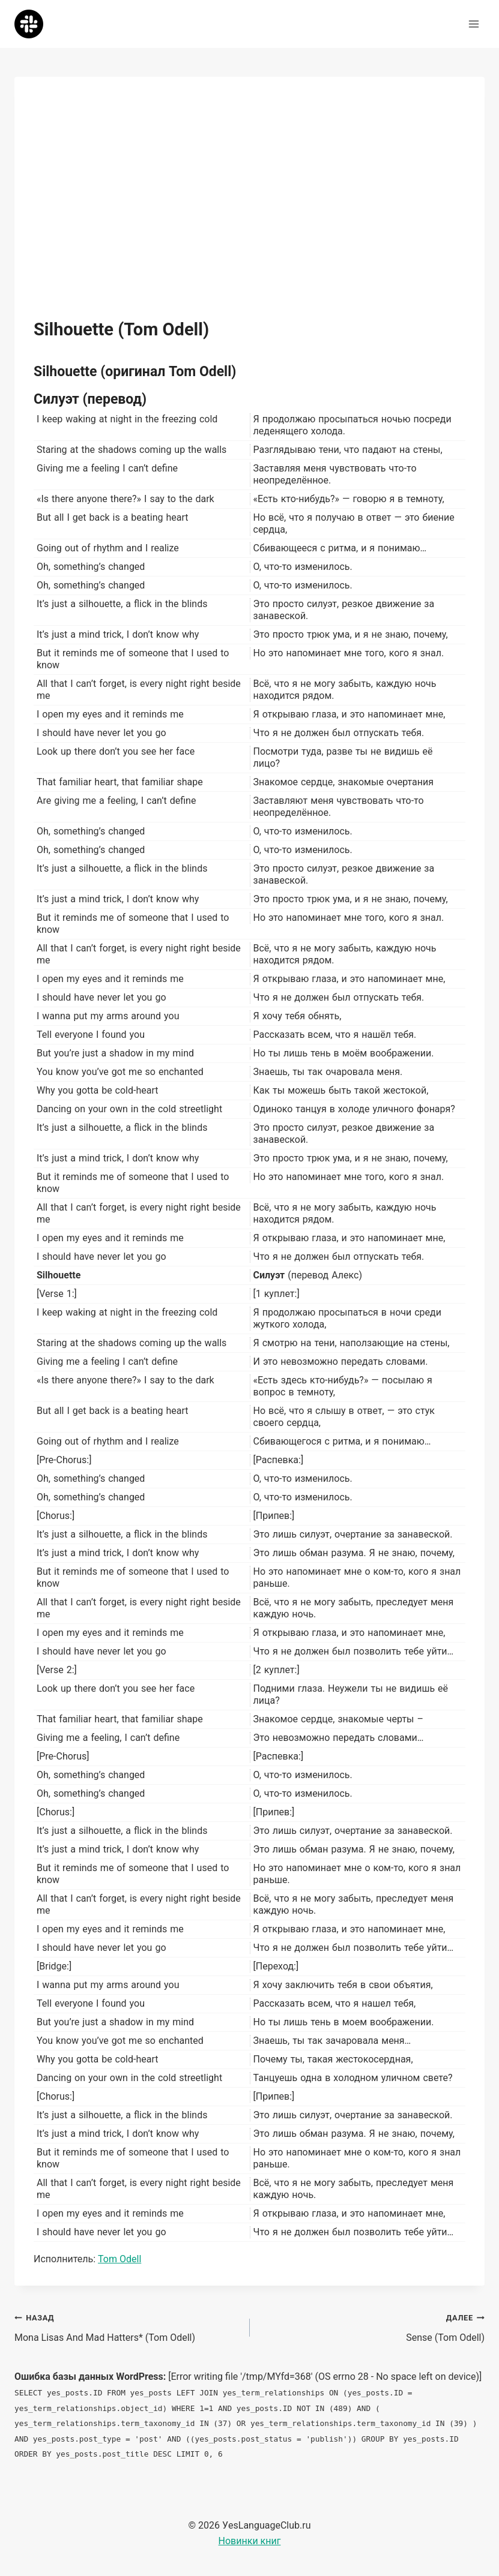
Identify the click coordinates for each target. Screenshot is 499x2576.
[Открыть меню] (473, 23)
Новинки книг (250, 2541)
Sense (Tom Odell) (372, 2326)
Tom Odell (119, 2259)
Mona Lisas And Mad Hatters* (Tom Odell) (127, 2326)
